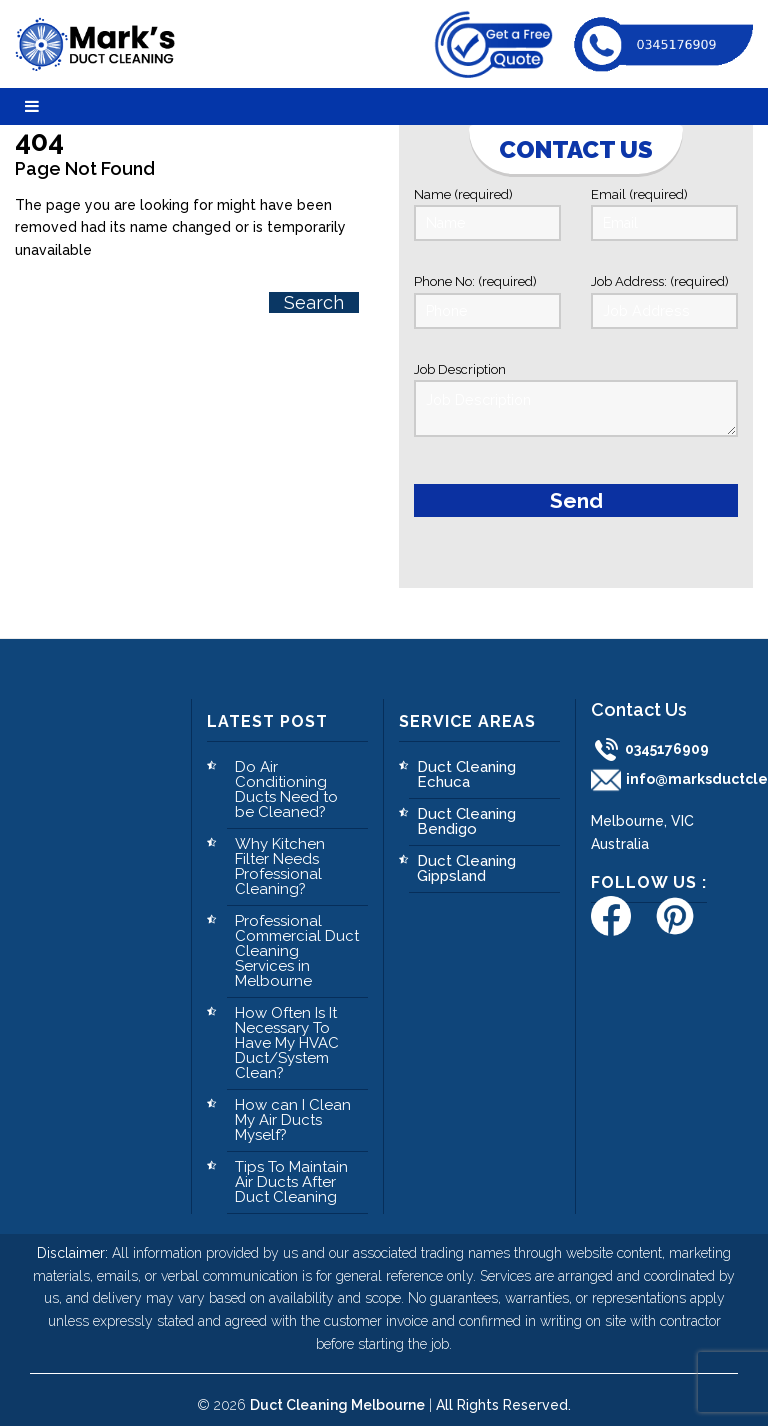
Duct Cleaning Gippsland (466, 857)
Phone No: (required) (487, 299)
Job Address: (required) (664, 299)
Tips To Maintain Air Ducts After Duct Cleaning (291, 1171)
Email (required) (664, 213)
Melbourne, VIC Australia (642, 821)
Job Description (576, 396)
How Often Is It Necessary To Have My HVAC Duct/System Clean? (287, 1032)
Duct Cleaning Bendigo (466, 810)
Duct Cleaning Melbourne (337, 1394)
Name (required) (487, 213)
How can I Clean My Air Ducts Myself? (293, 1109)
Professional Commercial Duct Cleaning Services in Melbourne (297, 940)
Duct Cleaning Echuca (466, 763)
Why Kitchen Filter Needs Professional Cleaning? (280, 855)
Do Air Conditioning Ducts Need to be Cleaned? (286, 778)
